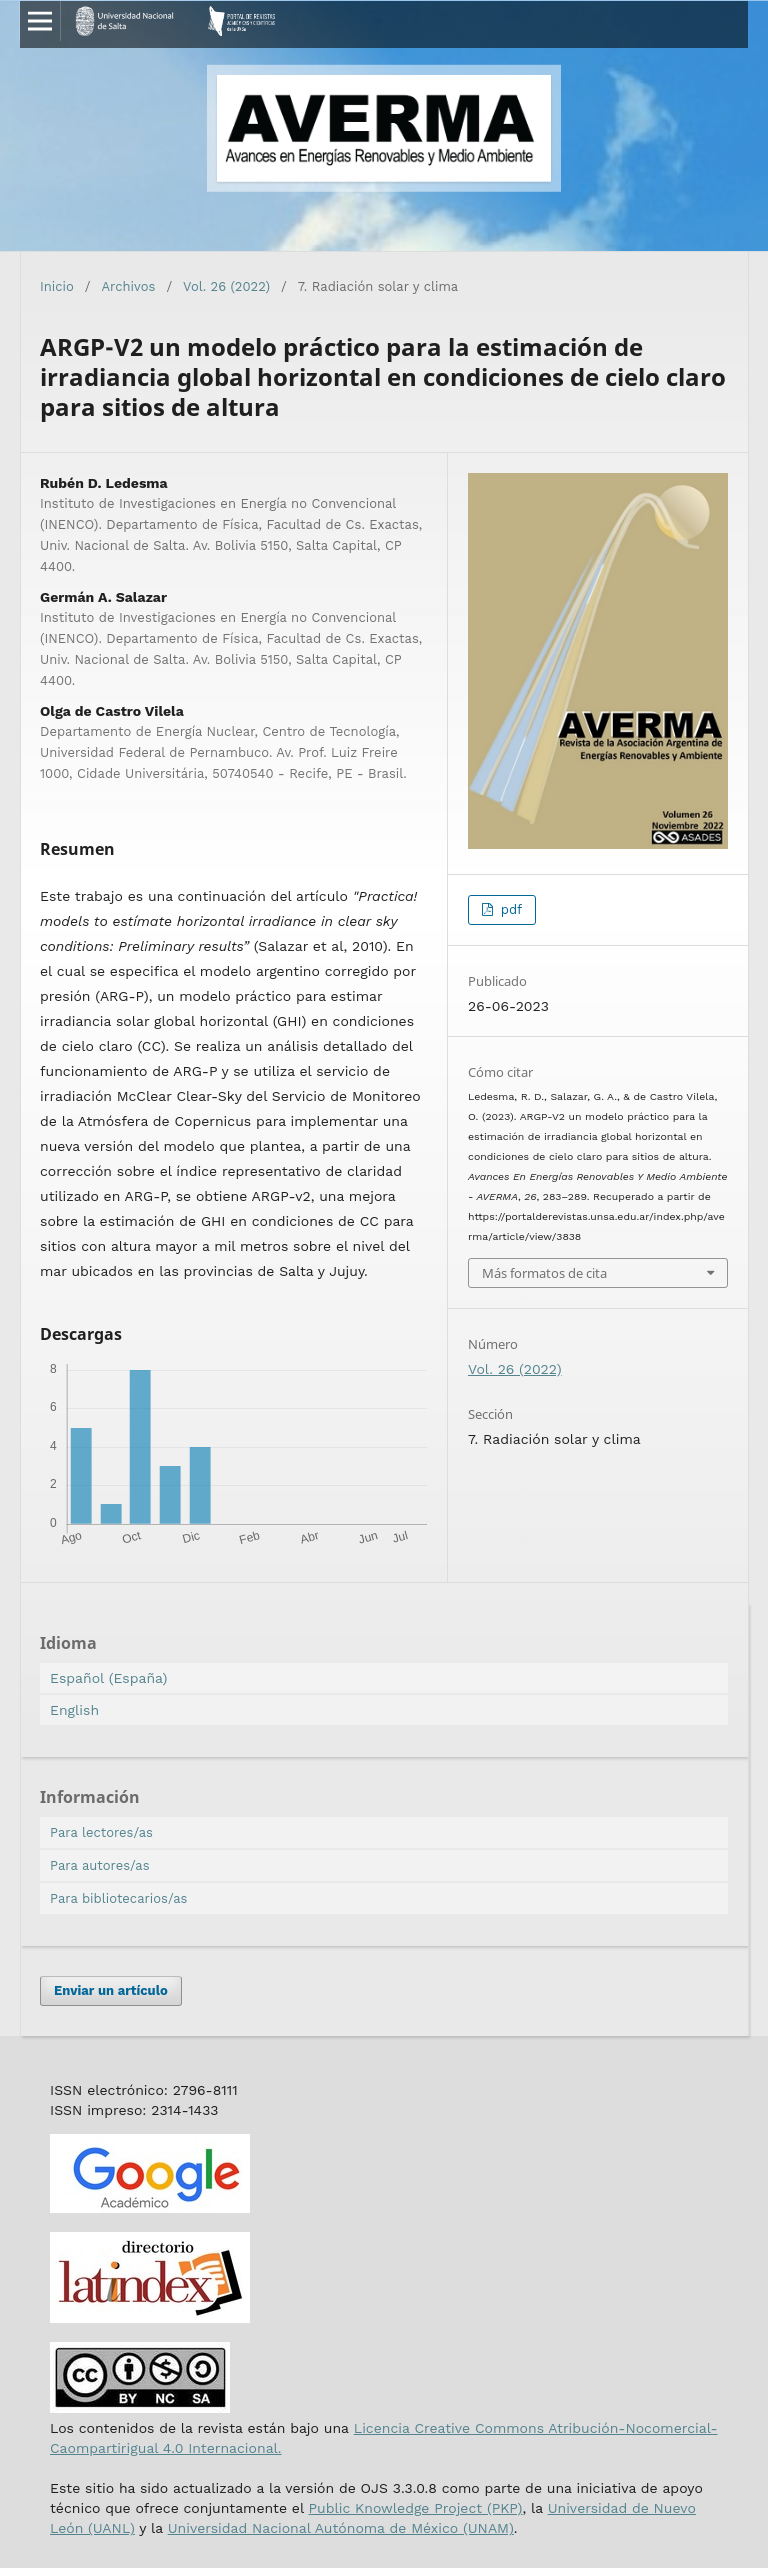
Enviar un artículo (111, 1990)
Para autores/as (100, 1865)
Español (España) (108, 1678)
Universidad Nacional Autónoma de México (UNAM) (341, 2528)
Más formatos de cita (544, 1273)
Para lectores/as (101, 1832)
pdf (509, 909)
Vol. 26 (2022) (226, 286)
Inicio (57, 286)
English (74, 1710)
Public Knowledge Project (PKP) (415, 2508)
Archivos (129, 286)
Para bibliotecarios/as (118, 1898)
